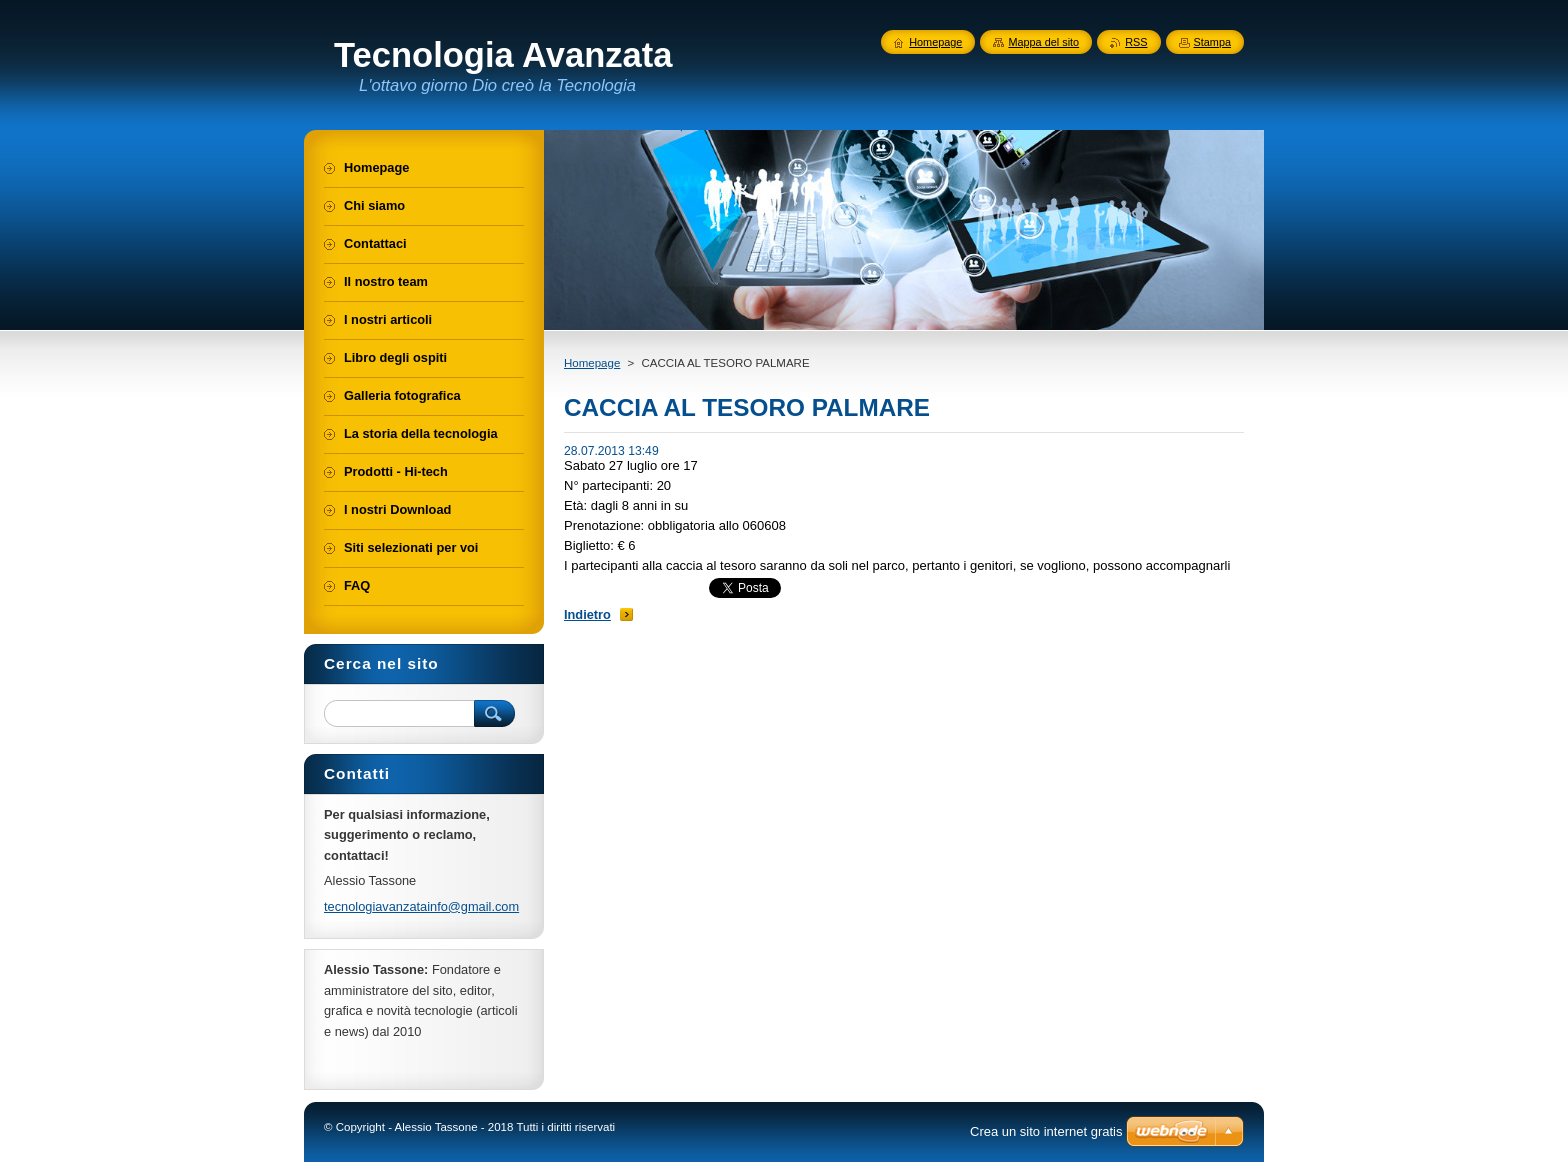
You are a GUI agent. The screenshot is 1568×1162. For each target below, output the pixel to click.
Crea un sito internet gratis (1046, 1131)
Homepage (592, 363)
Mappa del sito (1043, 42)
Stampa (1212, 42)
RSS (1136, 42)
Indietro (587, 614)
